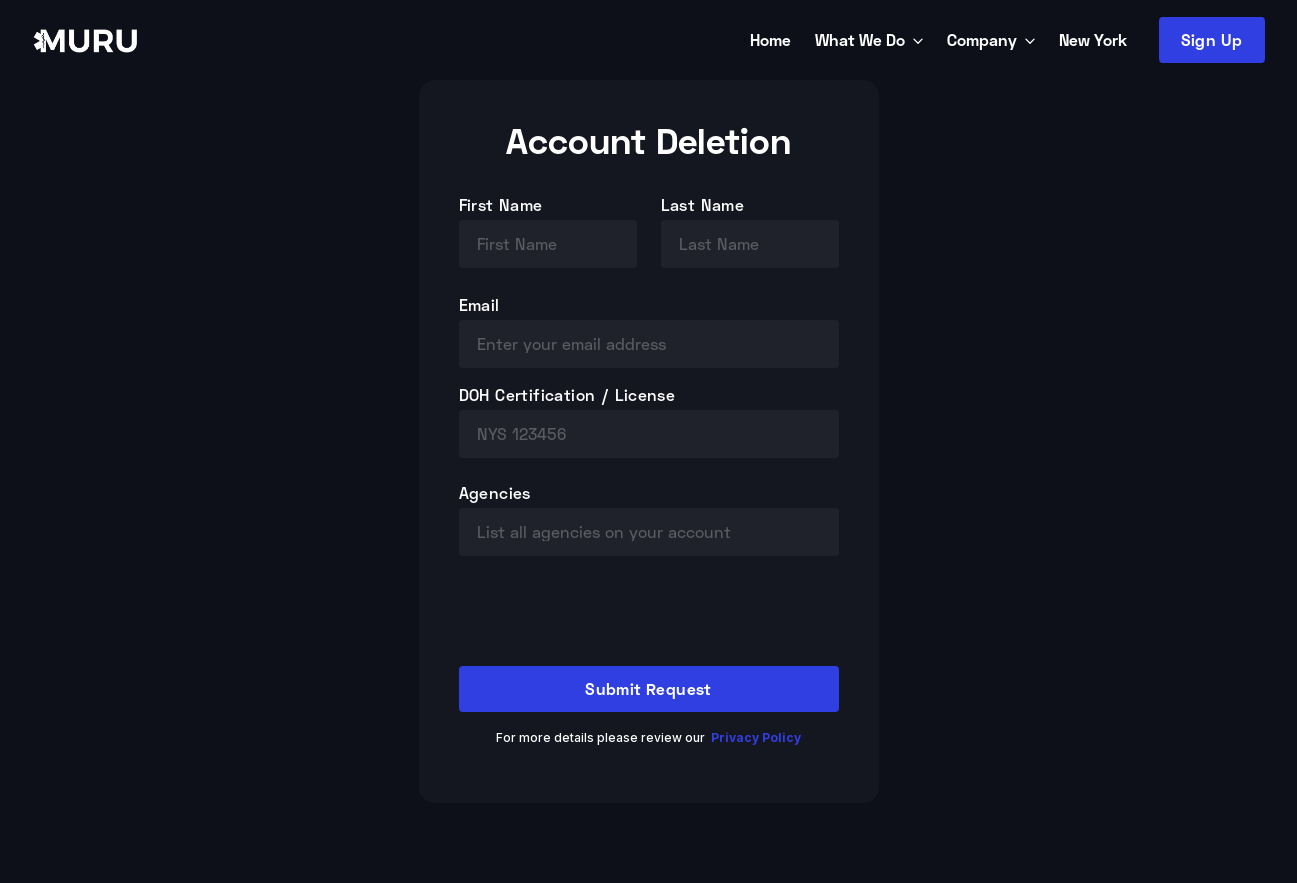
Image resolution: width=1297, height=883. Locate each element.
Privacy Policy (756, 737)
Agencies (495, 492)
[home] (387, 40)
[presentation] (611, 619)
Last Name (703, 204)
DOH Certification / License (567, 394)
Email (479, 304)
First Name (501, 204)
